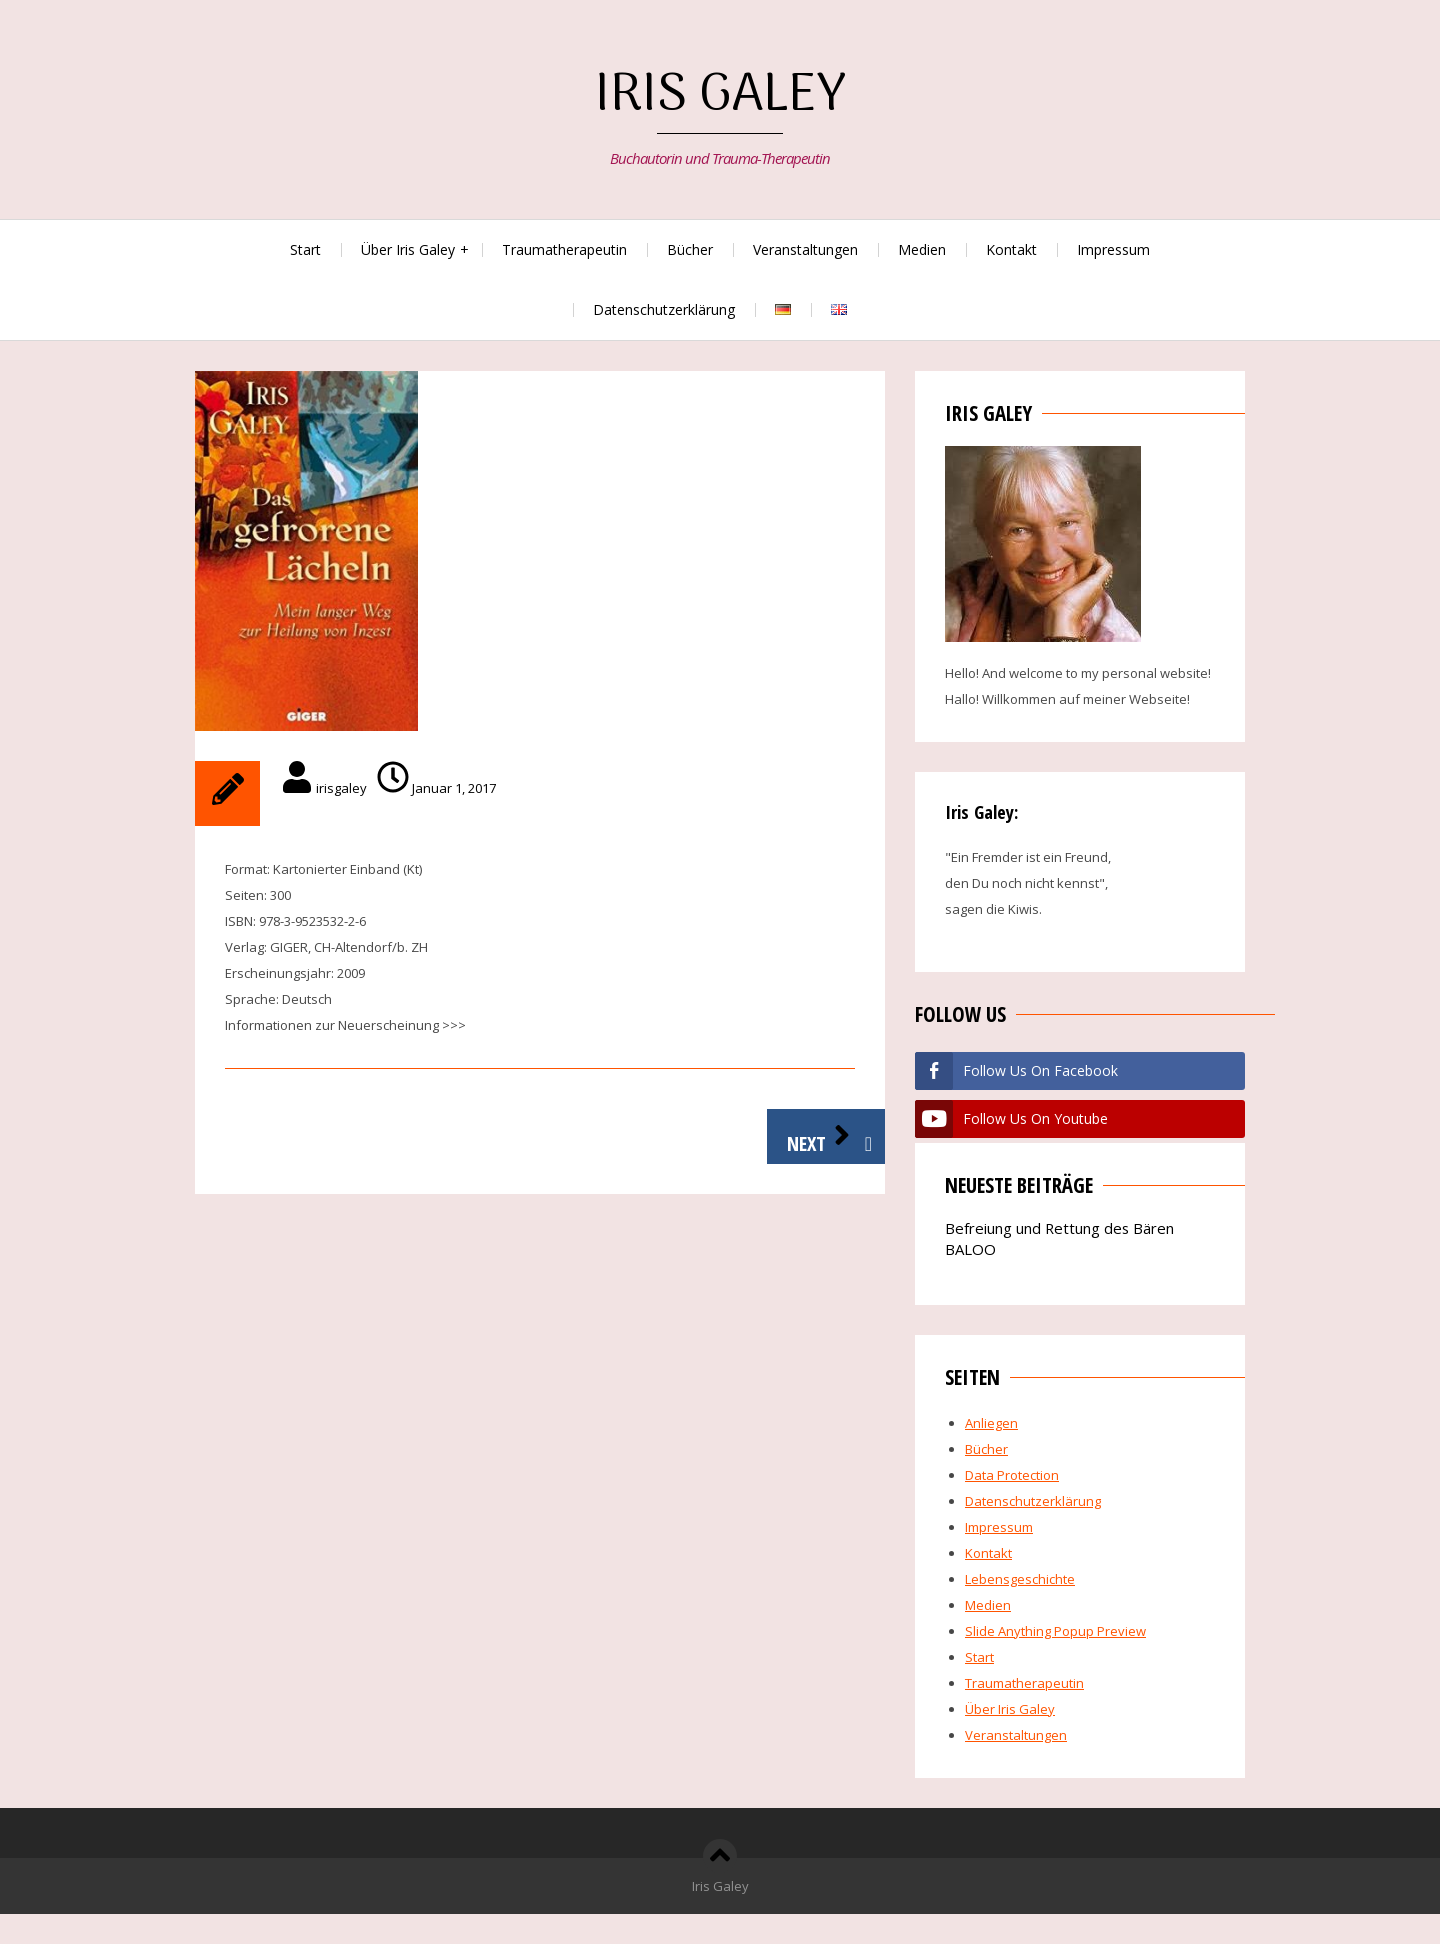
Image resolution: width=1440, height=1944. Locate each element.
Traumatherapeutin (564, 249)
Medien (922, 249)
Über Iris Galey (408, 249)
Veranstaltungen (805, 249)
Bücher (690, 249)
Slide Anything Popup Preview (1055, 1631)
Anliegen (991, 1423)
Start (305, 249)
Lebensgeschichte (1020, 1579)
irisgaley (341, 788)
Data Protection (1012, 1475)
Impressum (1113, 249)
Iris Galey (720, 96)
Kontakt (1011, 249)
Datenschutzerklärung (664, 309)
